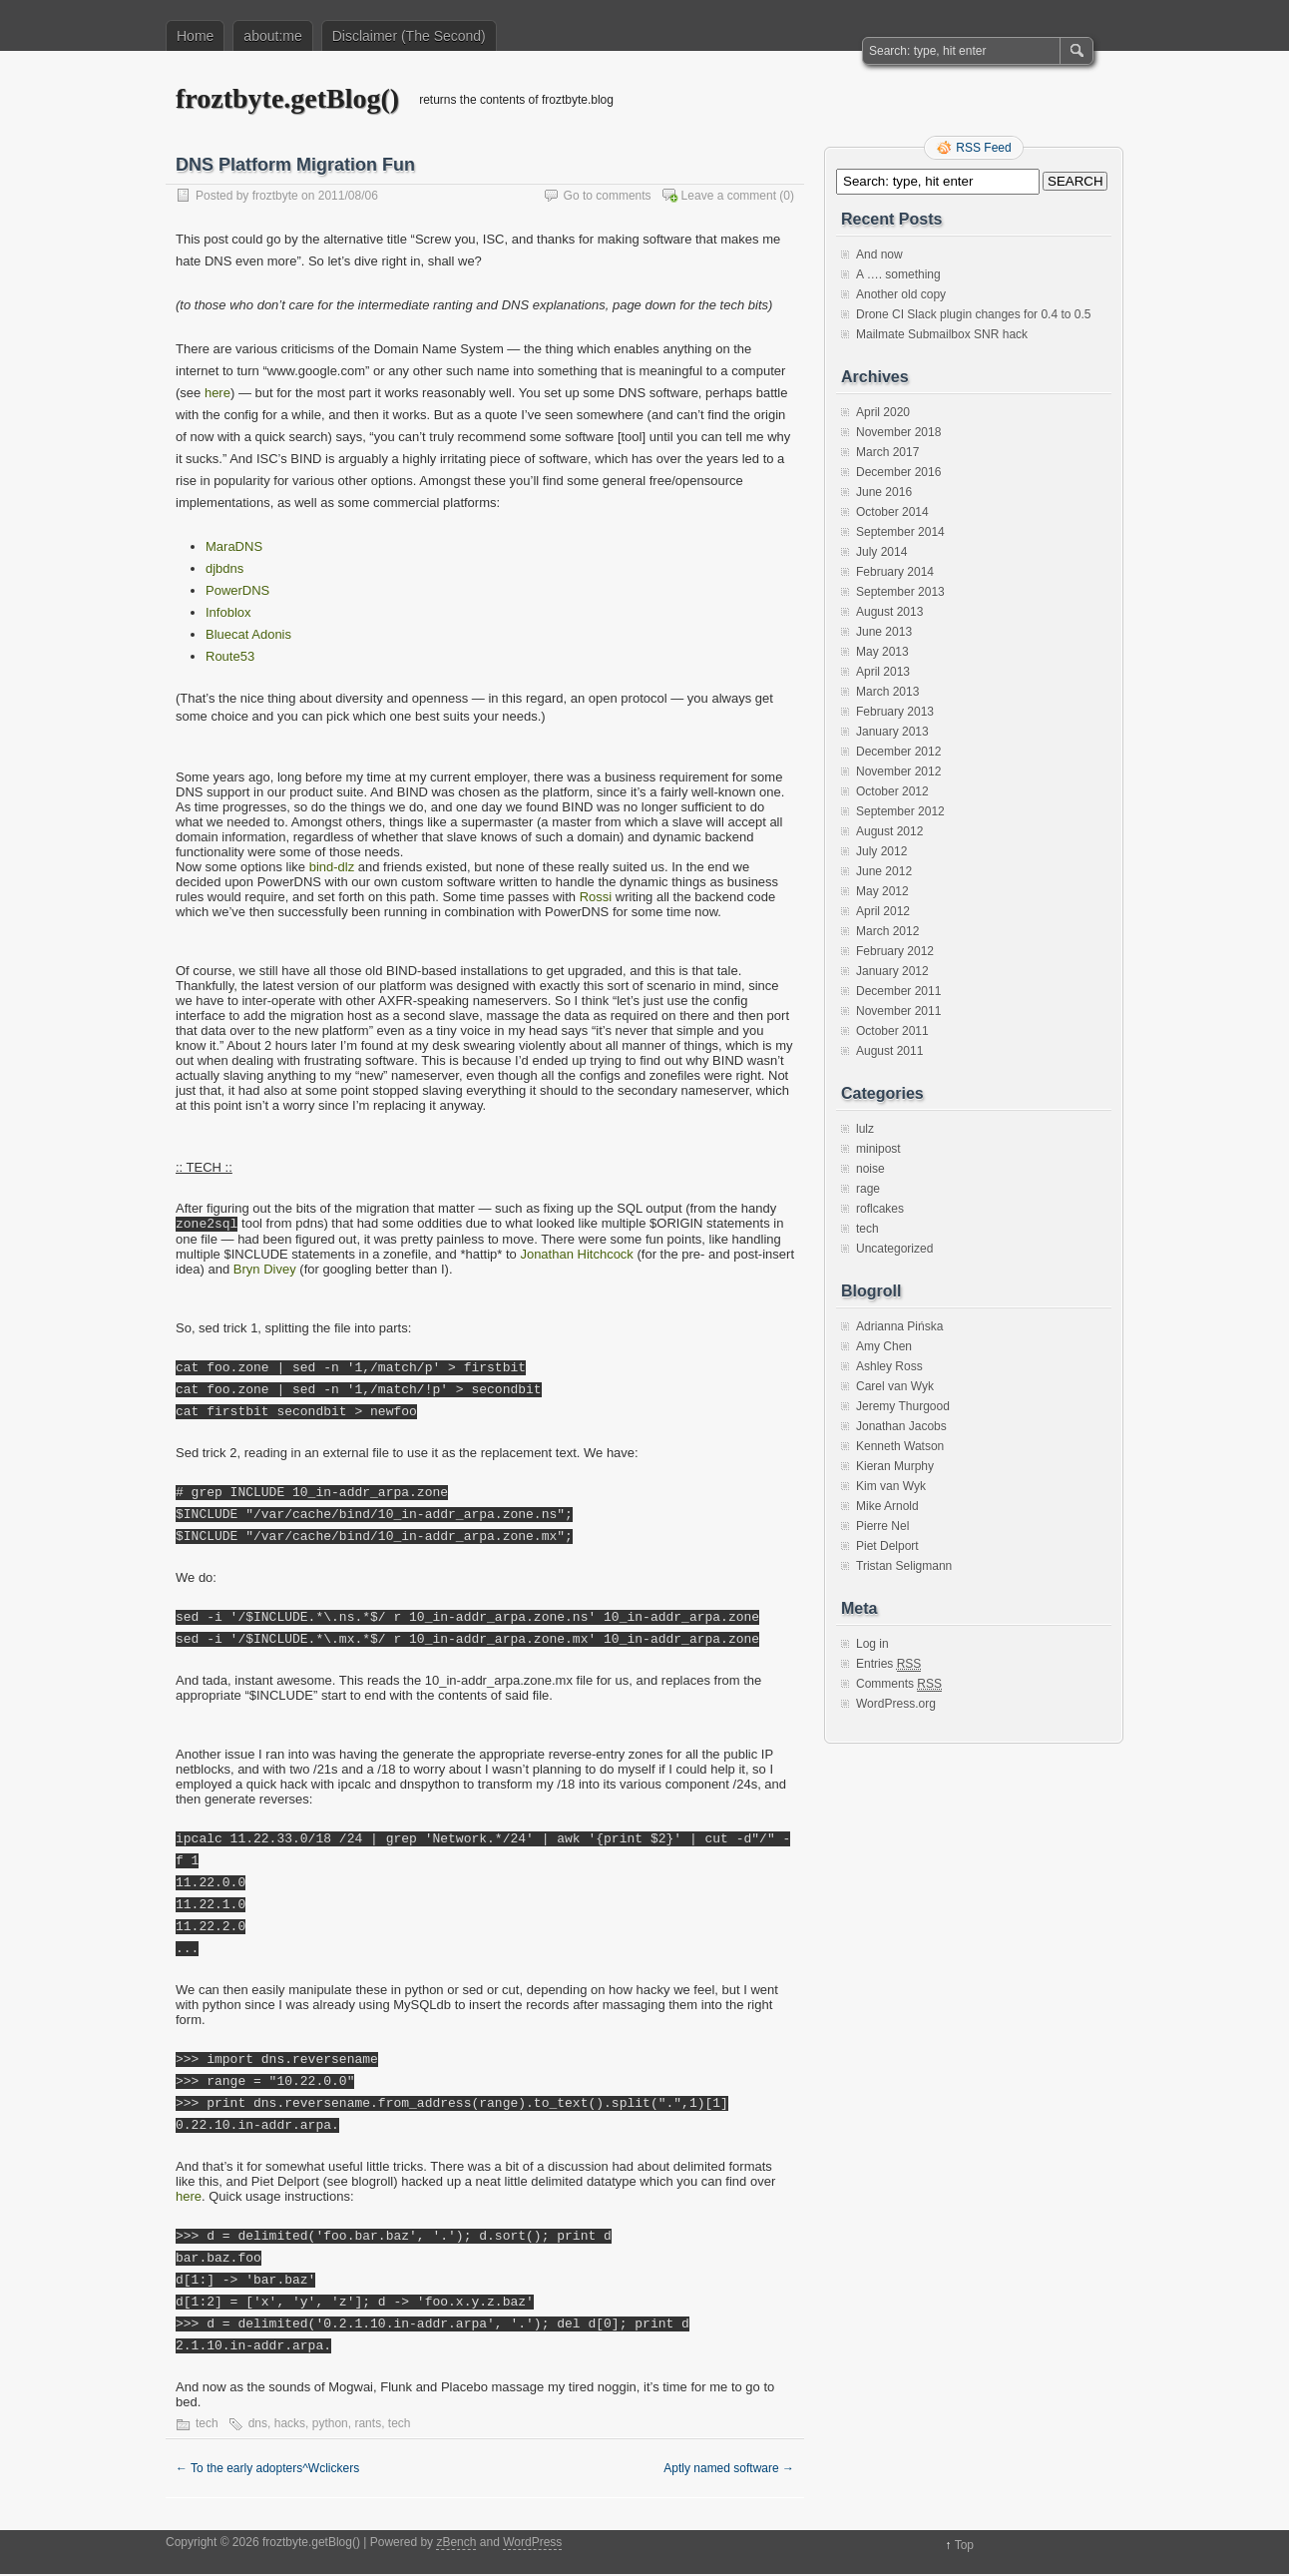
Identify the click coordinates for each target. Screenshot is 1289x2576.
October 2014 (892, 512)
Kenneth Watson (900, 1446)
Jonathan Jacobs (901, 1426)
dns (257, 2425)
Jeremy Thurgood (903, 1406)
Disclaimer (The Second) (409, 36)
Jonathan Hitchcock (576, 1256)
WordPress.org (896, 1704)
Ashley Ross (889, 1366)
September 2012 (900, 811)
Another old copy (901, 294)
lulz (865, 1129)
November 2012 (898, 771)
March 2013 (887, 692)
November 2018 (898, 432)
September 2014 (900, 532)
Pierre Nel (882, 1526)
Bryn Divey (264, 1271)
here (217, 392)
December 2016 (898, 472)
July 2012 (881, 851)
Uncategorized (894, 1249)
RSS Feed (983, 148)
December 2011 (898, 991)
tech (207, 2425)
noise (870, 1169)
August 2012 (889, 831)
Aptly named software (728, 2470)
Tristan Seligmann (904, 1566)
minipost (878, 1149)
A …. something (898, 274)
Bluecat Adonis (248, 634)
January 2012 (892, 971)
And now (879, 254)
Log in (872, 1644)
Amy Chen (884, 1346)
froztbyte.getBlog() (287, 98)
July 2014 (881, 552)
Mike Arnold (887, 1506)
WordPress (532, 2544)
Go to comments (607, 196)
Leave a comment (728, 196)
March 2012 (887, 931)
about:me (272, 36)
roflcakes (880, 1209)
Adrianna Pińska (899, 1326)
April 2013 (883, 672)
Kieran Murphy (895, 1466)
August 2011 (889, 1051)
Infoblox (228, 612)
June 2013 (884, 632)
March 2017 (887, 452)
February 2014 (895, 572)
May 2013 (882, 652)
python (330, 2425)
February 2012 (895, 951)
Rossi (596, 896)
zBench (456, 2544)
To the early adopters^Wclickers (267, 2470)
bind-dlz (332, 866)
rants (367, 2425)
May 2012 (882, 891)
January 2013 (892, 732)
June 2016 (884, 492)
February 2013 (895, 712)
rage (868, 1189)
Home (195, 36)
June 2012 (884, 871)
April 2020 (883, 412)
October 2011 (892, 1031)
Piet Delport (887, 1546)
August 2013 (889, 612)
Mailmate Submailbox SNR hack (942, 334)
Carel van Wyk (895, 1386)
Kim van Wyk (891, 1486)
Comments (899, 1684)
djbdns (224, 568)
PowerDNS (237, 590)
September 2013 (900, 592)
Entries (888, 1664)
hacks (289, 2425)
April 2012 (883, 911)
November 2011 (898, 1011)
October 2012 (892, 791)
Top (964, 2547)
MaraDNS (234, 546)
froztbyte (275, 196)
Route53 (230, 656)
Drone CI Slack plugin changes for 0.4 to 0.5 (973, 314)
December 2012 (898, 752)
